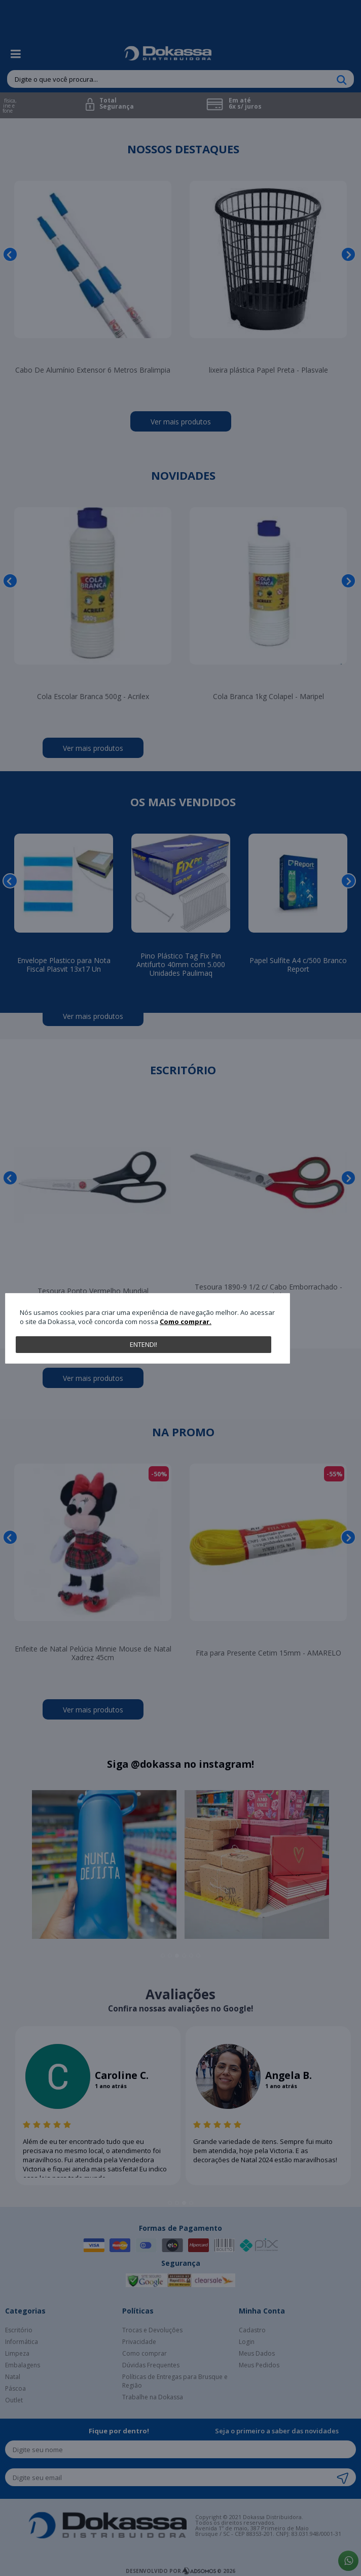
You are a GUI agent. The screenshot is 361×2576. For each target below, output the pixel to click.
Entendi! (143, 1344)
